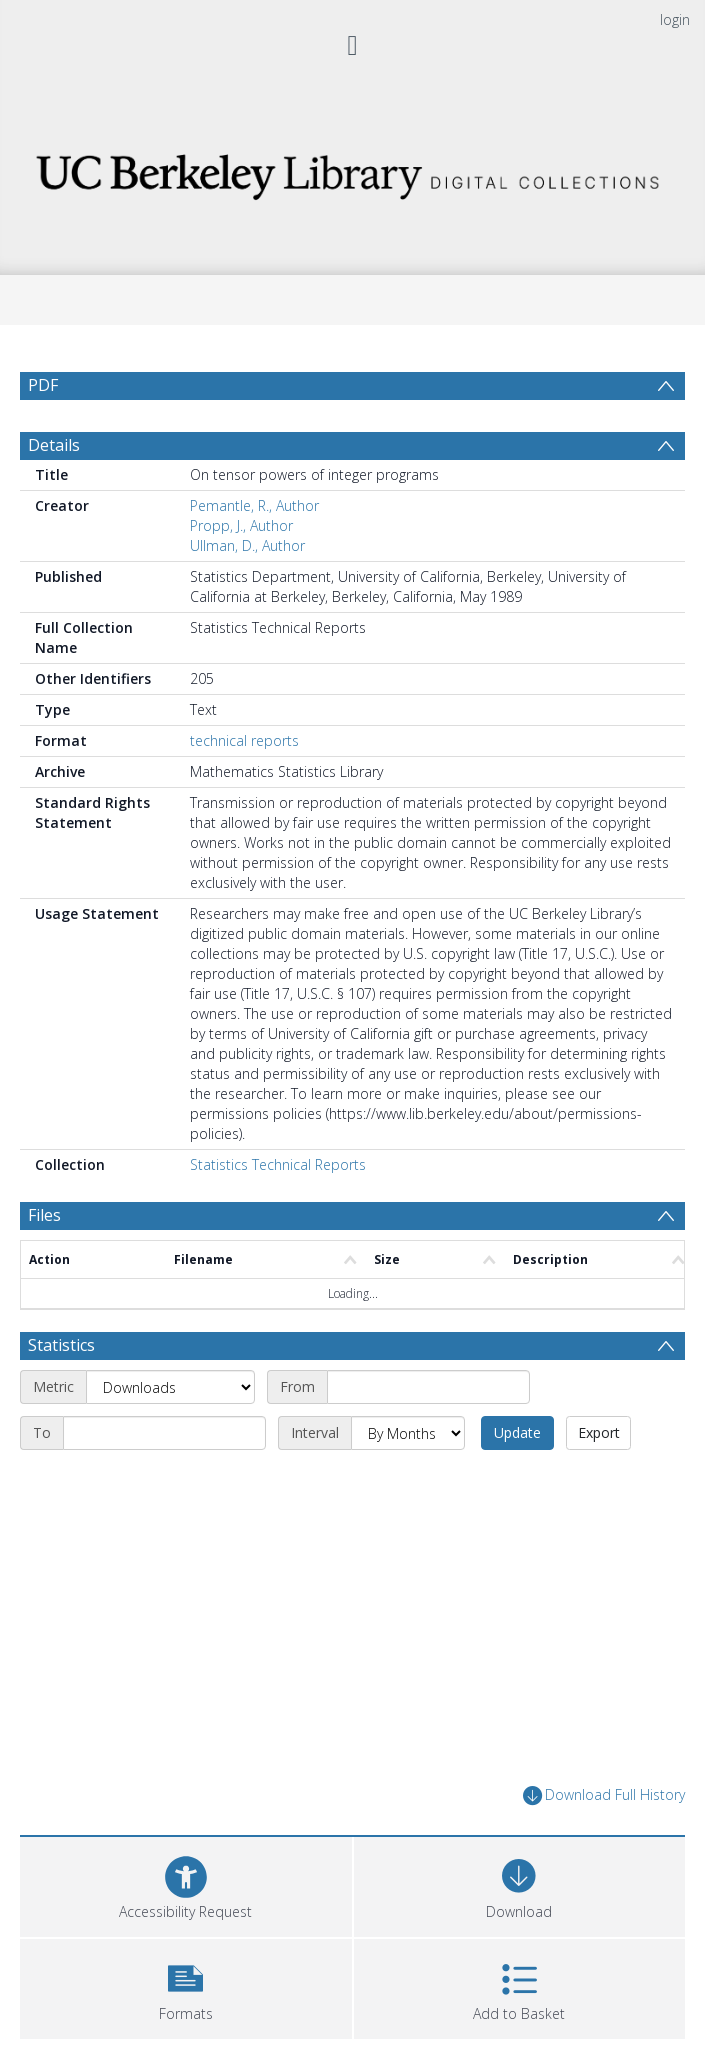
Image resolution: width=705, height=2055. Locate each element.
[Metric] (170, 1387)
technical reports (244, 740)
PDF (43, 385)
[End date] (164, 1433)
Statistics (61, 1345)
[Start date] (428, 1387)
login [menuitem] (675, 19)
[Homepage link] (352, 171)
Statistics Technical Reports (278, 1164)
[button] (186, 1986)
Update (517, 1432)
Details (54, 445)
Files (44, 1215)
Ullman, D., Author (247, 545)
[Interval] (408, 1433)
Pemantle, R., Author (254, 505)
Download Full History (604, 1795)
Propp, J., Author (241, 525)
